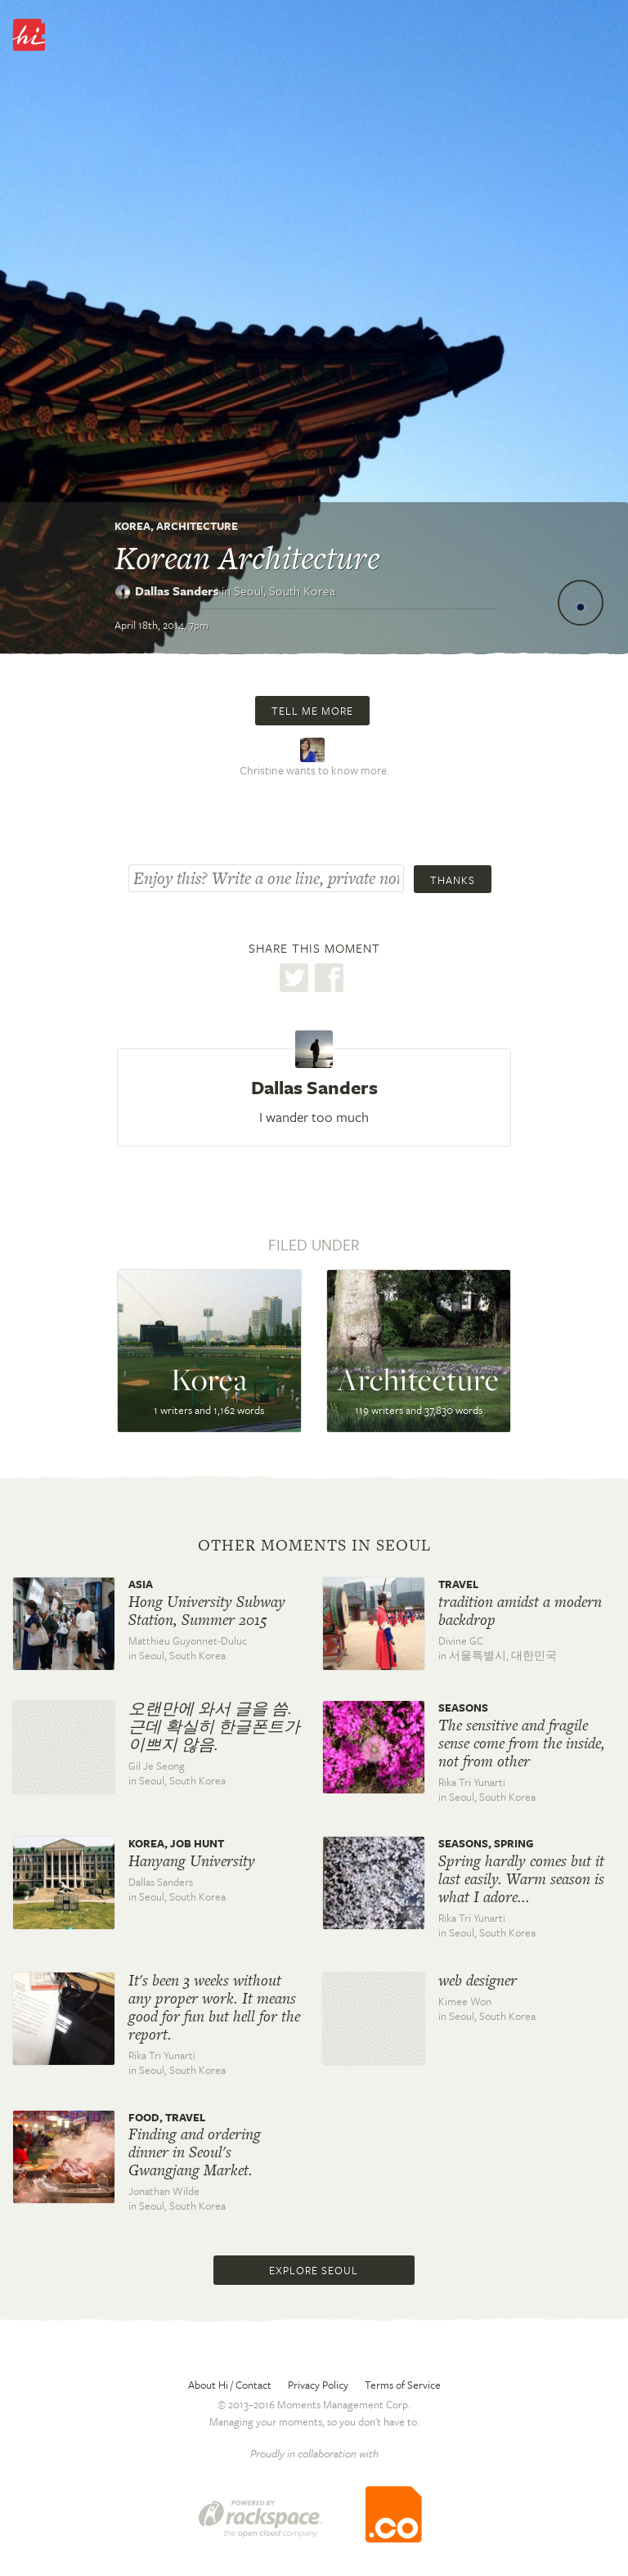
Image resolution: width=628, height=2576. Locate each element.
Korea (132, 526)
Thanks (452, 880)
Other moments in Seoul (314, 1545)
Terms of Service (403, 2384)
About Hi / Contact (229, 2384)
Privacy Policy (318, 2384)
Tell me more (312, 710)
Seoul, (284, 590)
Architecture (197, 526)
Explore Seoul (313, 2270)
